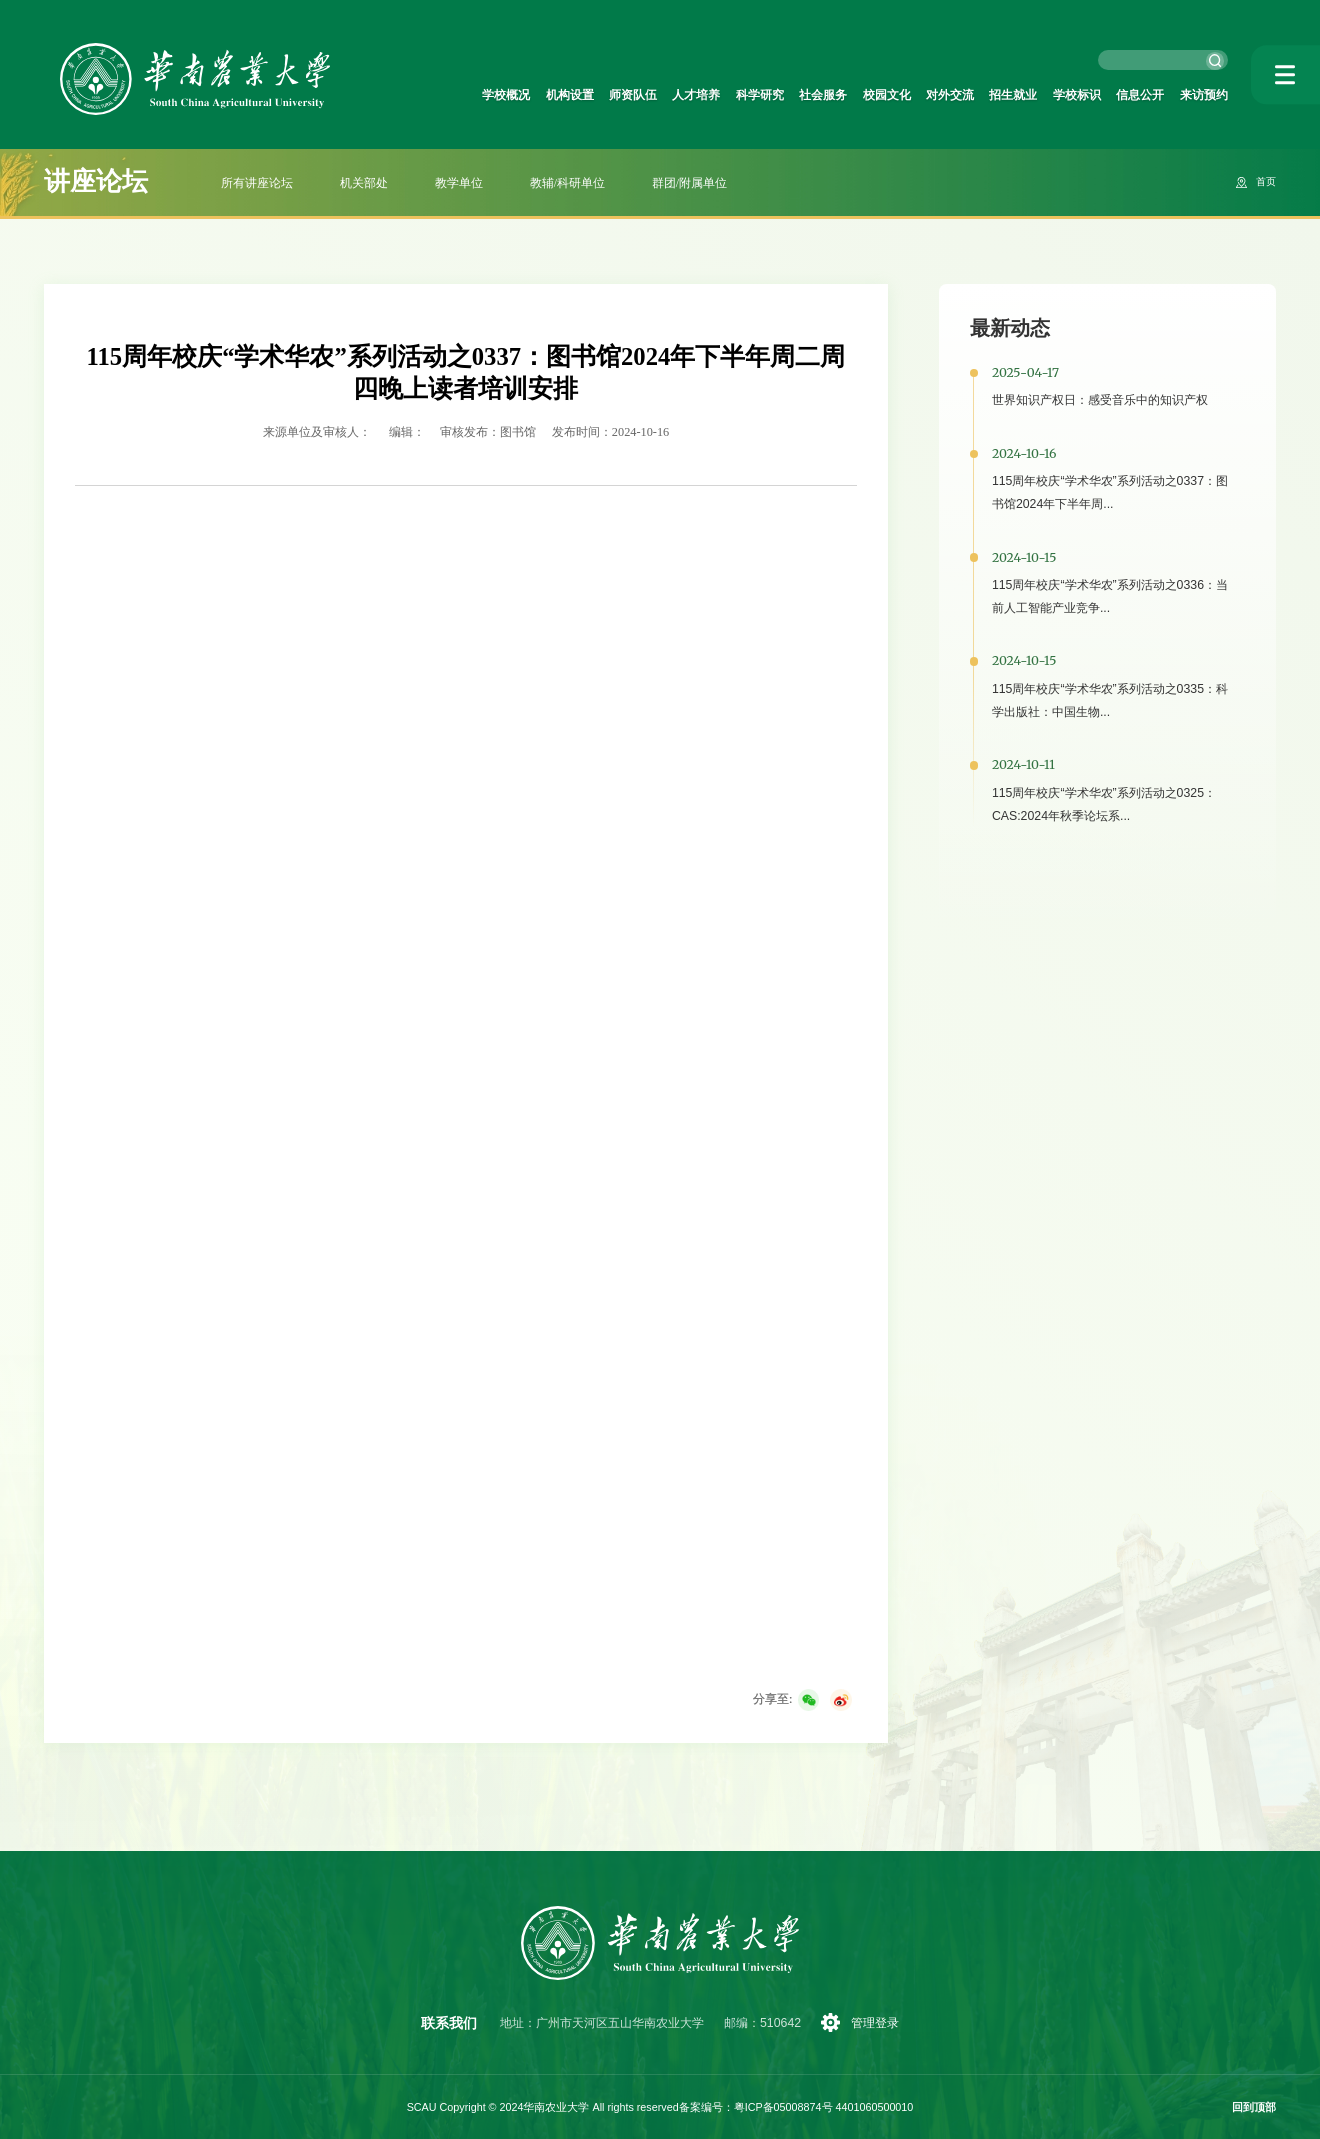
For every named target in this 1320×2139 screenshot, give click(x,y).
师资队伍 (557, 95)
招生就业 (985, 95)
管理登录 (878, 2023)
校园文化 (843, 95)
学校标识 (1057, 95)
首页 (1264, 182)
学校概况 (414, 95)
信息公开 (1128, 95)
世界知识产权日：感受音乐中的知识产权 (1100, 400)
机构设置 (486, 95)
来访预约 (1200, 95)
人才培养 (628, 95)
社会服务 (771, 95)
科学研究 (700, 95)
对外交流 (914, 95)
